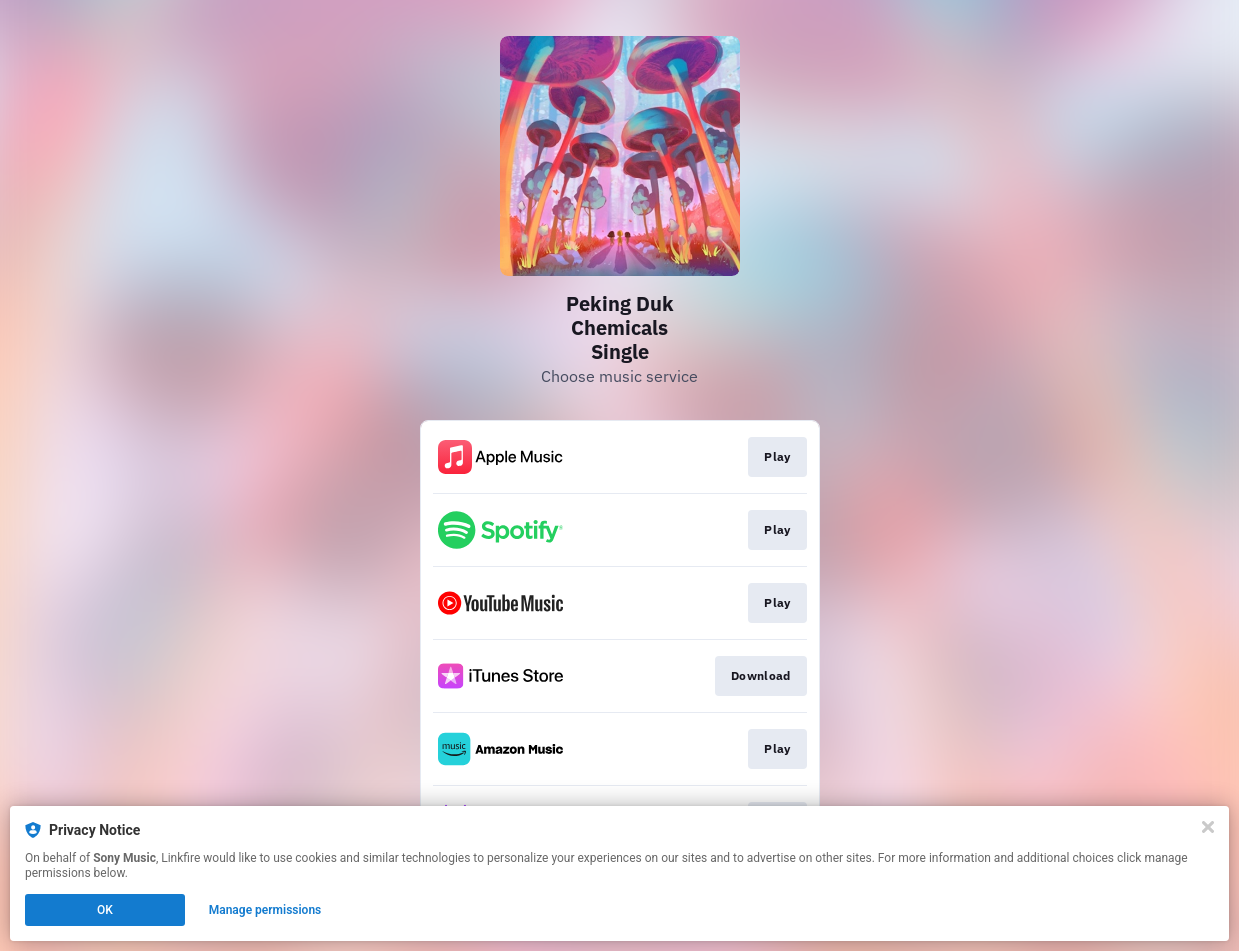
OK (105, 910)
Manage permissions (265, 910)
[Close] (1208, 827)
